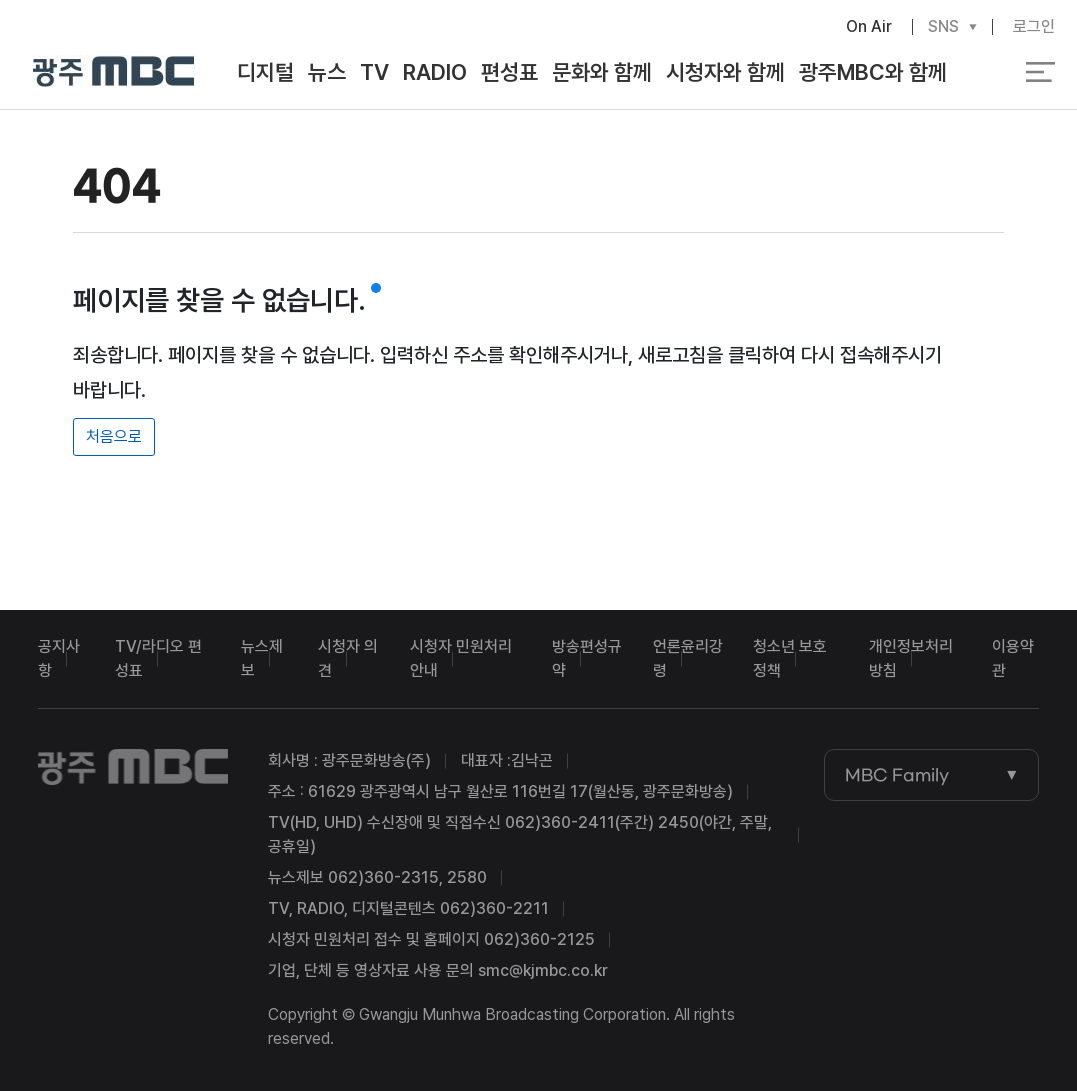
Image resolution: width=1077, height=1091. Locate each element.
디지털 (265, 72)
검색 (984, 73)
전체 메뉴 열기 (1040, 72)
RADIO (435, 72)
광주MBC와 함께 (873, 72)
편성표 (509, 72)
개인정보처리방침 (911, 658)
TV (374, 72)
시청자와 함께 (725, 72)
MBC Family (897, 775)
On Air (869, 26)
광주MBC (114, 72)
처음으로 (114, 436)
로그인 (1034, 26)
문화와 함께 (602, 72)
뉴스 (327, 72)
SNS (943, 27)
